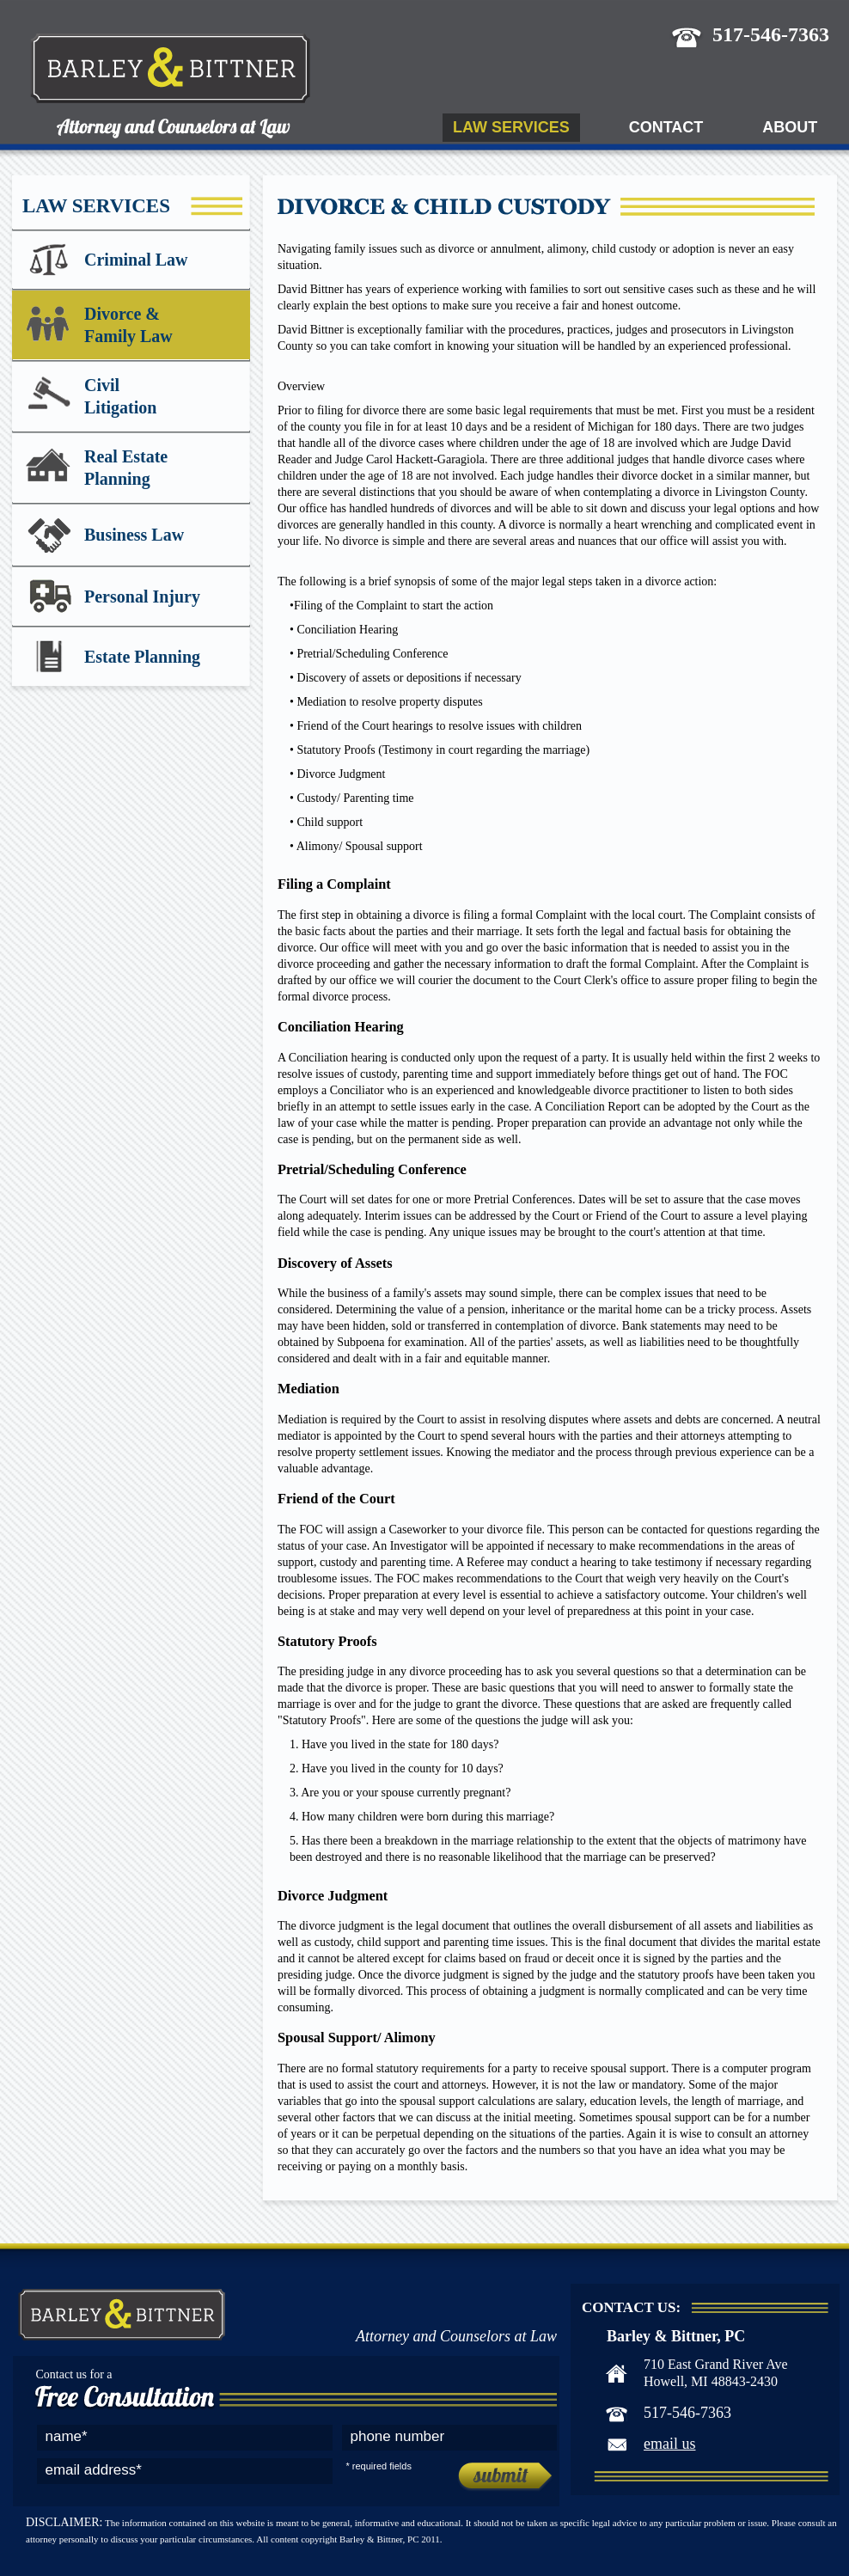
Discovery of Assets (335, 1263)
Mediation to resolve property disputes (389, 701)
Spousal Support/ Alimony (357, 2037)
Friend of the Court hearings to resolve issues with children (439, 725)
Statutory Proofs (327, 1641)
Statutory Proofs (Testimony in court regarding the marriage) (442, 749)
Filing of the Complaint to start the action (393, 605)
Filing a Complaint (334, 884)
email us (670, 2443)
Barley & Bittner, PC (202, 94)
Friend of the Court (336, 1498)
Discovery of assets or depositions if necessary (408, 677)
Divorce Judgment (340, 774)
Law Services (511, 127)
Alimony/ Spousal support (359, 846)
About (789, 127)
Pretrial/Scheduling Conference (372, 653)
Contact (666, 127)
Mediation (308, 1388)
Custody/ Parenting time (354, 798)
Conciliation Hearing (347, 629)
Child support (329, 822)
